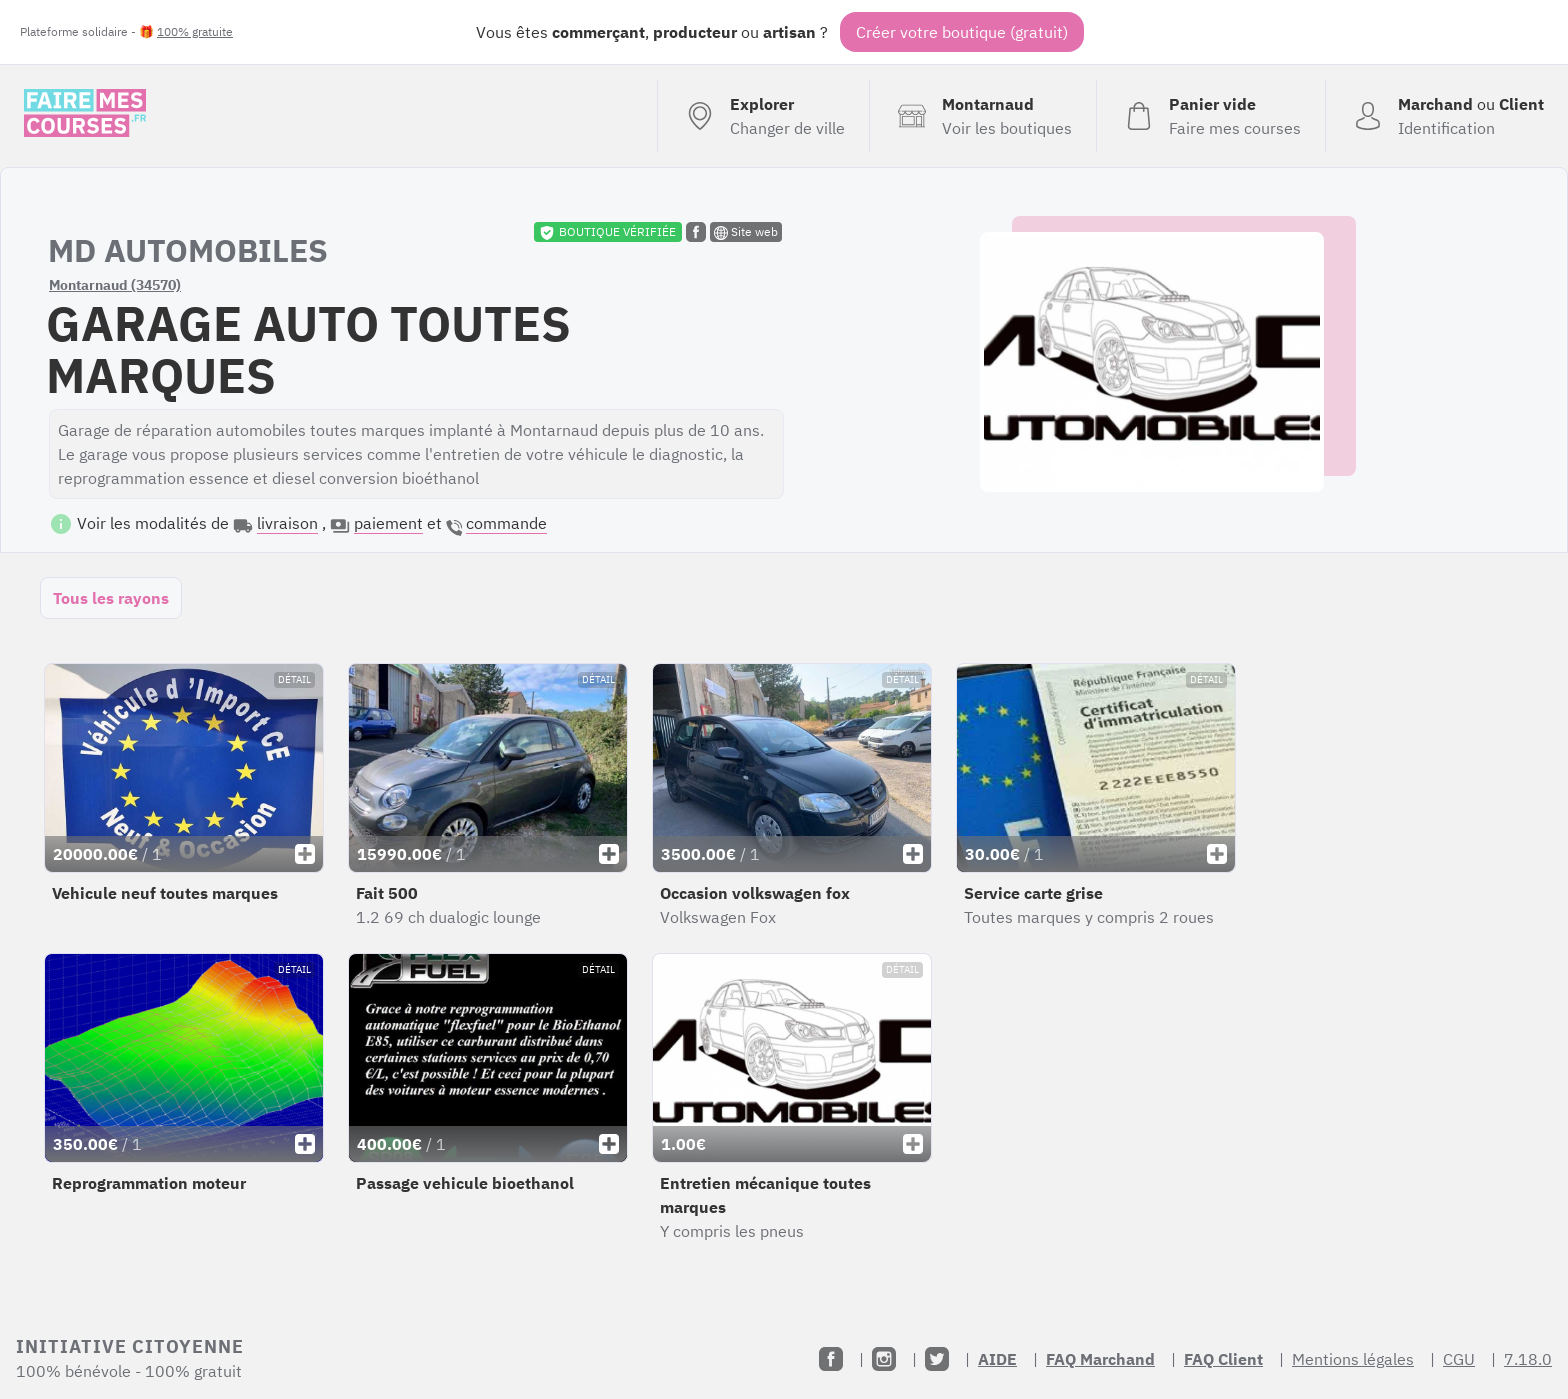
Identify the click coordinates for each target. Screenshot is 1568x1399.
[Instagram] (884, 1359)
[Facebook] (831, 1359)
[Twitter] (937, 1359)
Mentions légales (1353, 1359)
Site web (746, 232)
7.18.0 (1528, 1359)
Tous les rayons (111, 598)
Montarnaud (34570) (115, 285)
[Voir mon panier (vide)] (1210, 116)
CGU (1459, 1359)
